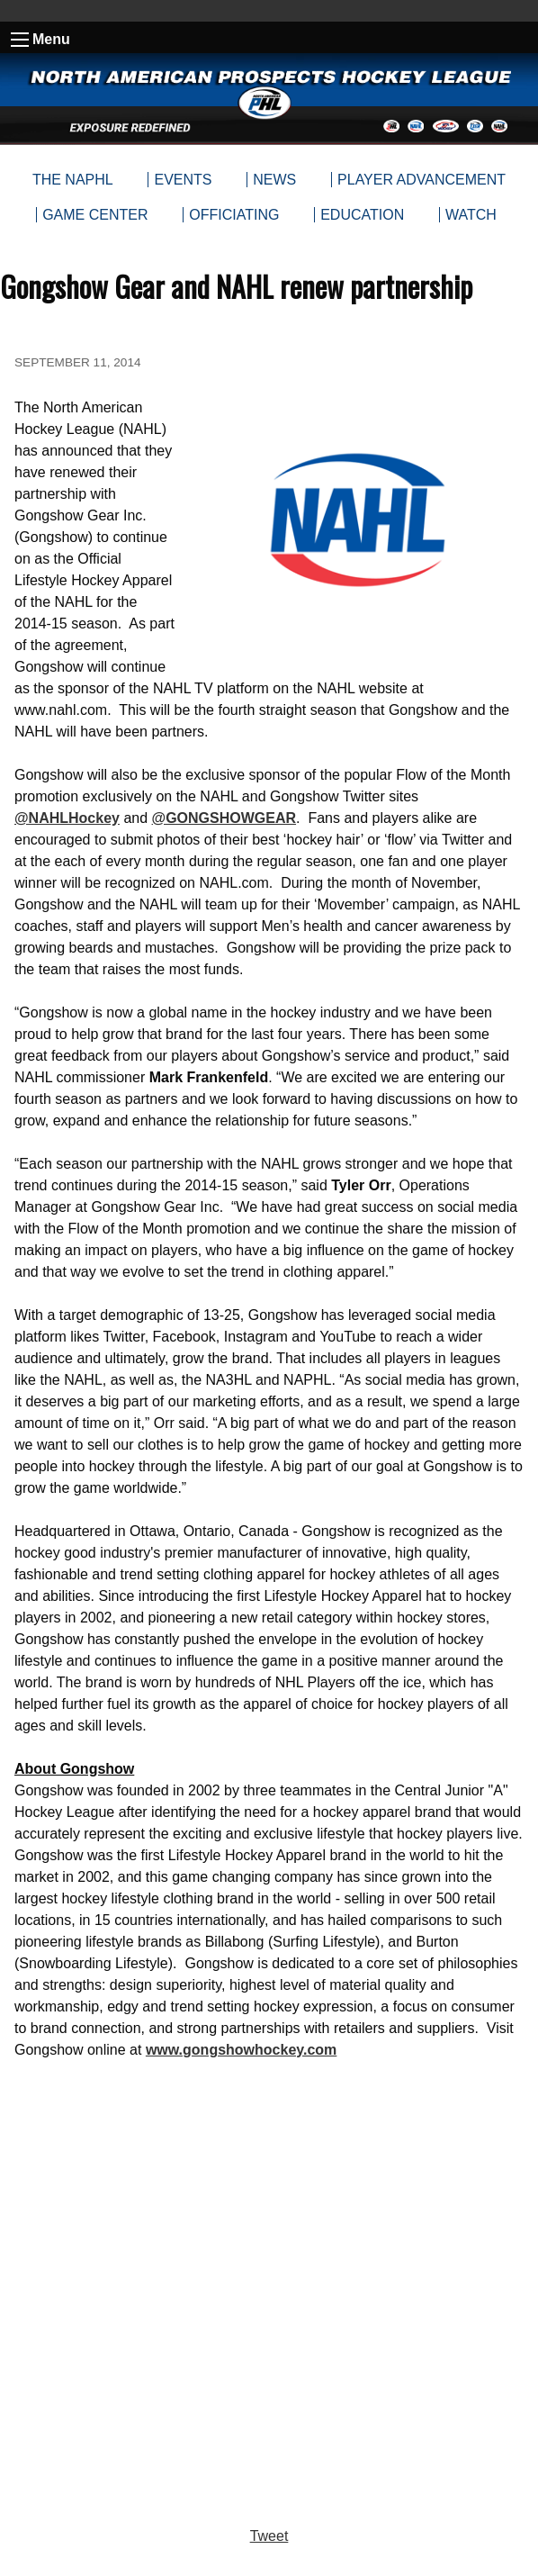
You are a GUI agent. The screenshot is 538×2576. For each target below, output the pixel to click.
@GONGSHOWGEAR (224, 818)
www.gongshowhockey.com (241, 2049)
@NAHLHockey (67, 818)
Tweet (269, 2536)
